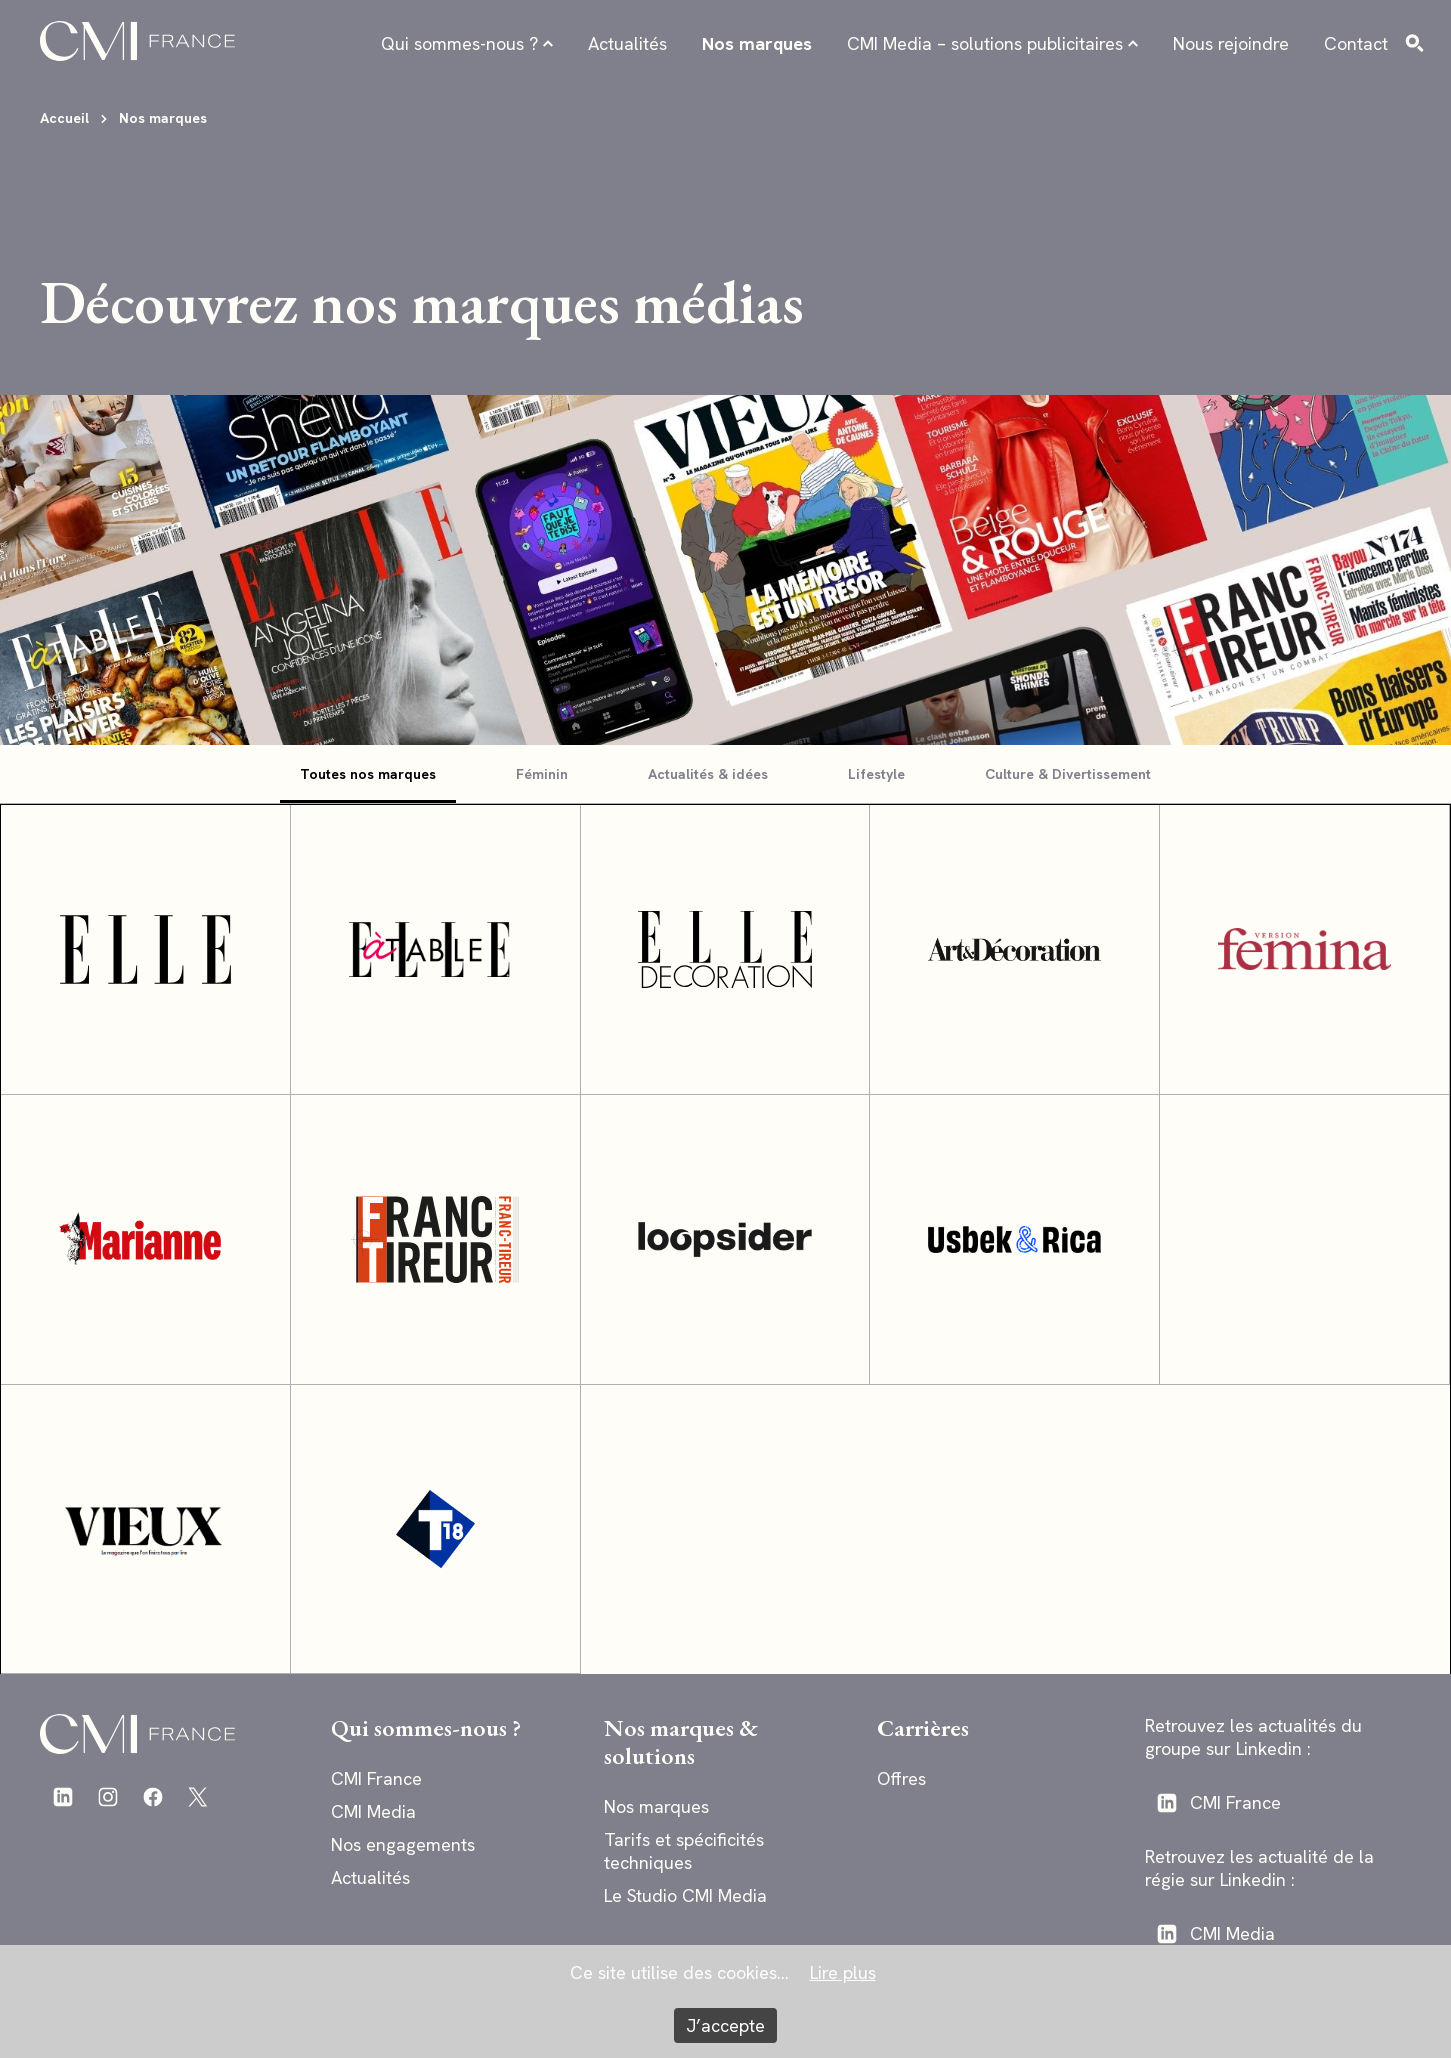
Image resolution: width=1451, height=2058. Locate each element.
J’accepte (725, 2025)
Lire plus (843, 1972)
